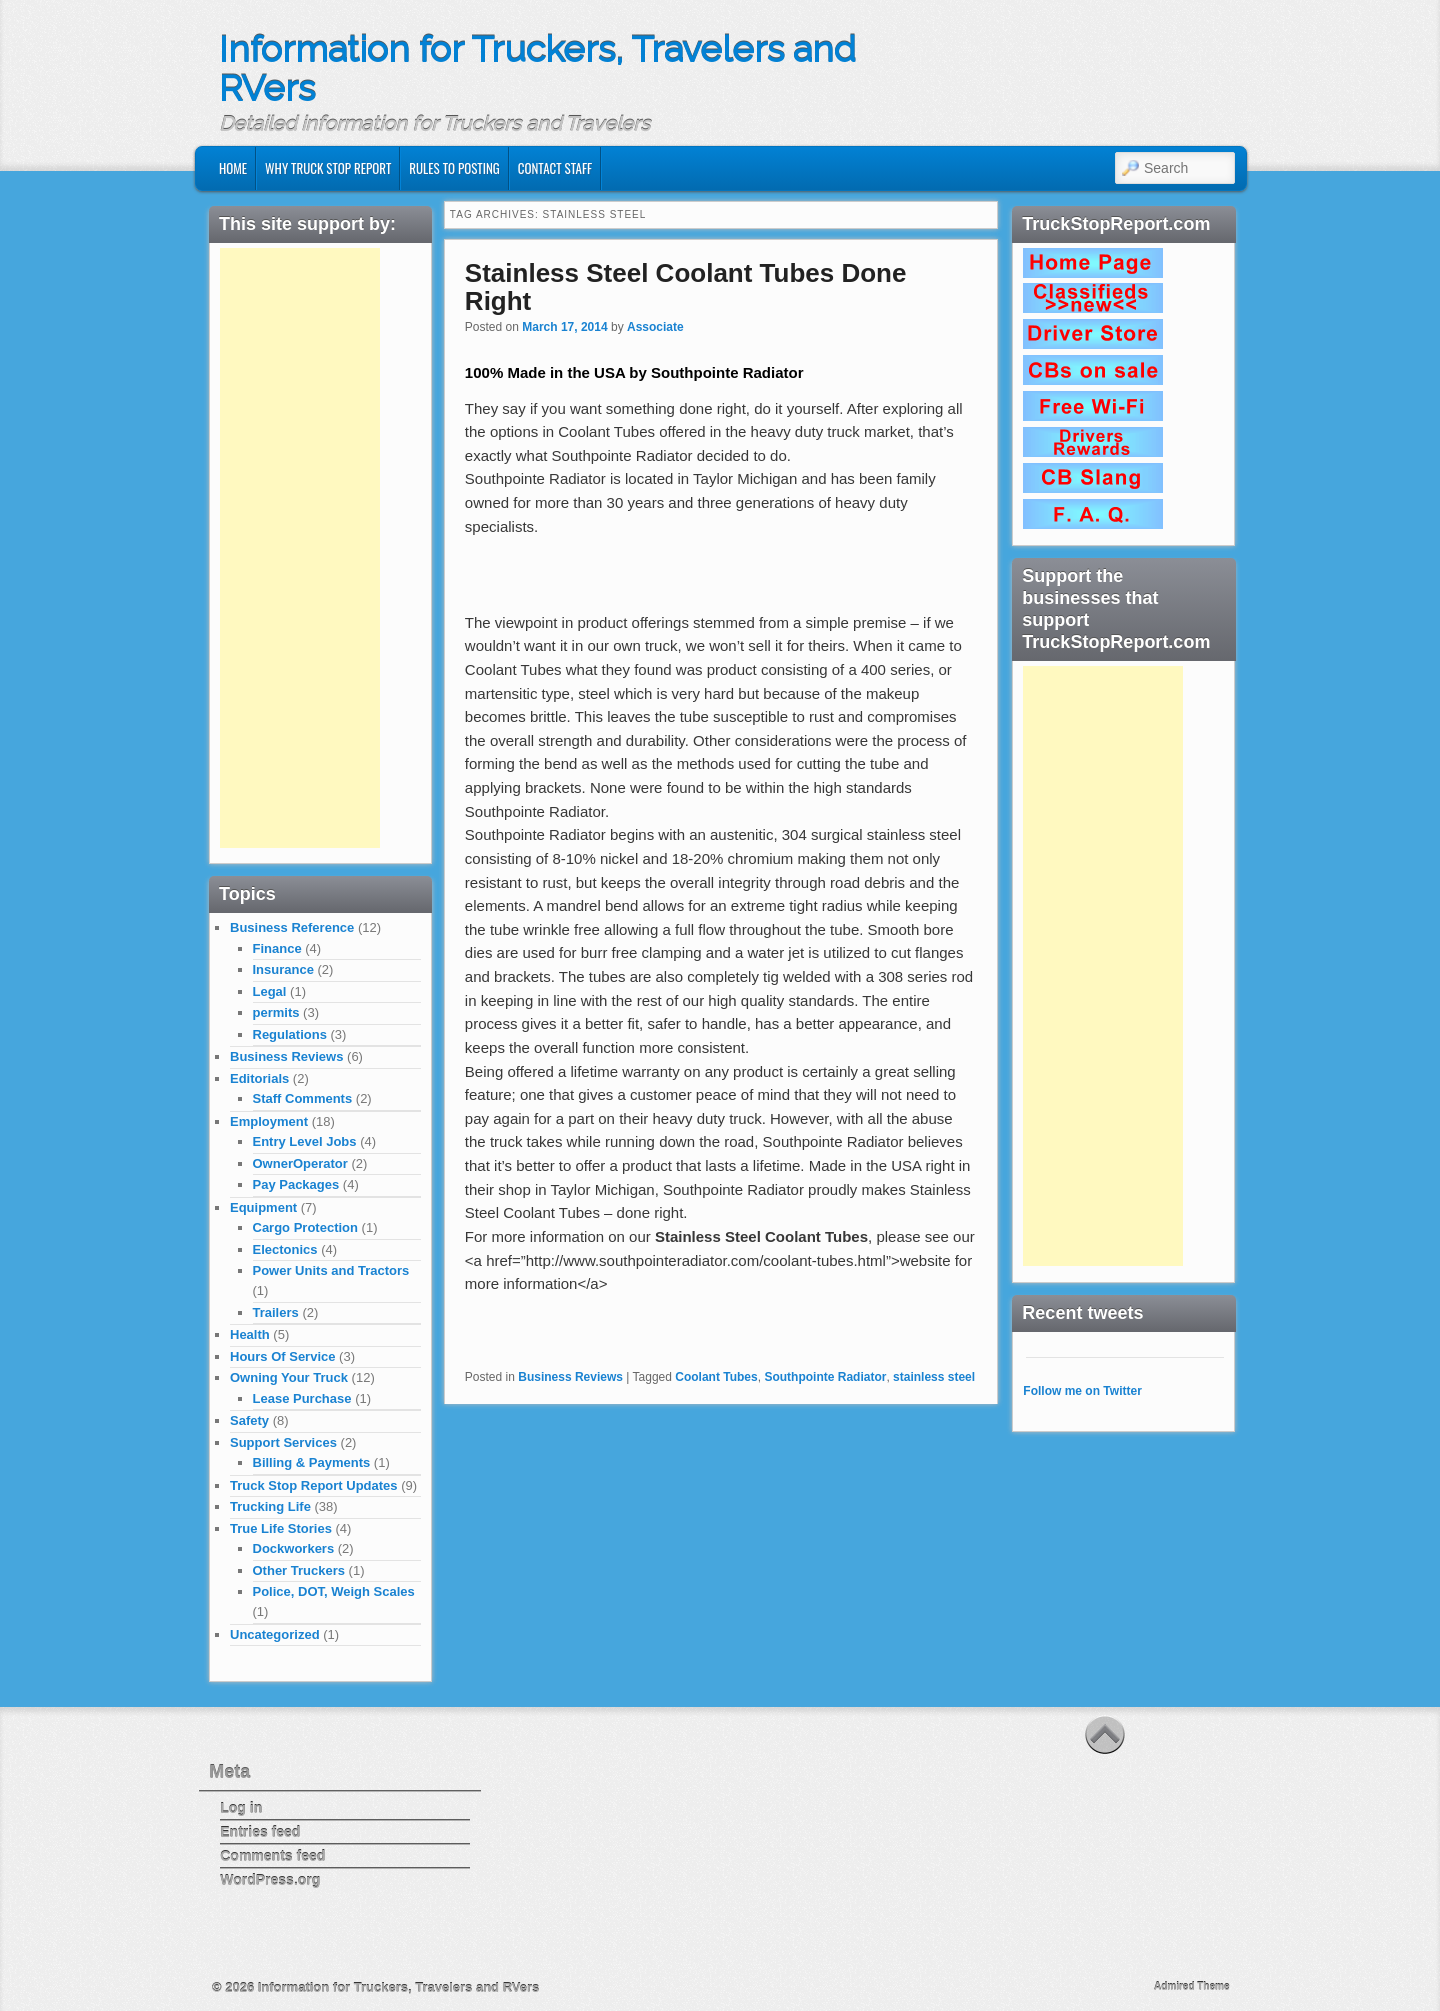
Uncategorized (275, 1634)
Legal (270, 991)
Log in (241, 1808)
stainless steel (934, 1377)
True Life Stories (281, 1528)
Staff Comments (303, 1098)
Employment (269, 1121)
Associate (655, 327)
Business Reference (292, 927)
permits (276, 1012)
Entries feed (260, 1832)
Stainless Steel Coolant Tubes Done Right (686, 287)
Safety (249, 1420)
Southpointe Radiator (825, 1377)
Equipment (263, 1207)
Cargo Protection (305, 1227)
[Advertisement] (300, 548)
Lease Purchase (302, 1398)
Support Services (283, 1442)
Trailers (276, 1312)
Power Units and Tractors (331, 1270)
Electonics (285, 1249)
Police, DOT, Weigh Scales (334, 1591)
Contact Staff (555, 168)
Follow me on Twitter (1082, 1391)
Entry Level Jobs (305, 1141)
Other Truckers (299, 1570)
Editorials (259, 1078)
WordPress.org (270, 1880)
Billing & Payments (312, 1462)
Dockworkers (294, 1548)
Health (250, 1334)
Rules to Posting (454, 168)
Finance (277, 948)
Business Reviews (570, 1377)
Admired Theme (1192, 1986)
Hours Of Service (283, 1356)
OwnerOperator (300, 1163)
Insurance (283, 969)
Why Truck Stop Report (328, 168)
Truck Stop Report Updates (314, 1485)
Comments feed (272, 1856)
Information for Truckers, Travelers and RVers (537, 69)
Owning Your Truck (289, 1377)
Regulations (290, 1034)
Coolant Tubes (716, 1377)
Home (233, 168)
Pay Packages (296, 1184)
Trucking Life (270, 1506)
